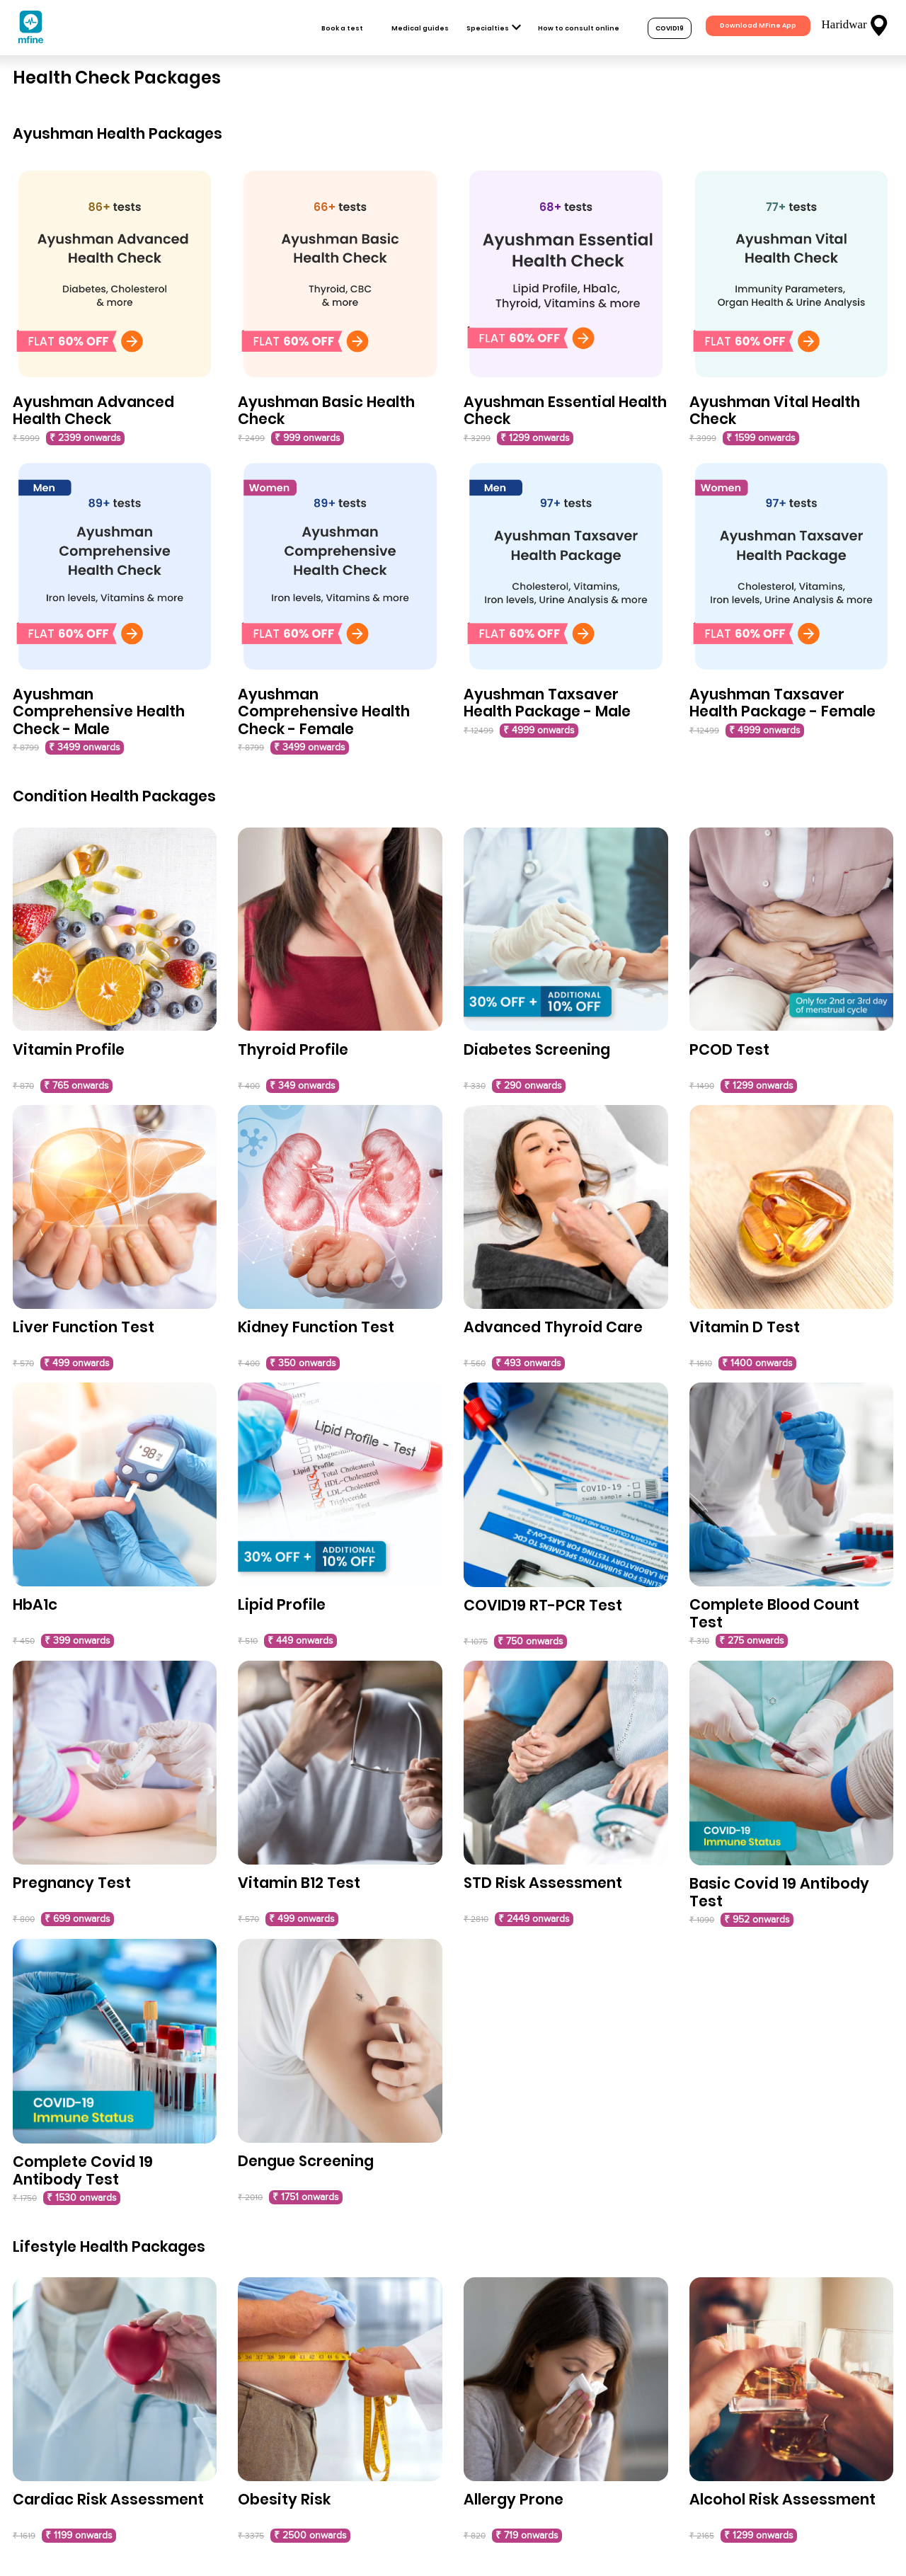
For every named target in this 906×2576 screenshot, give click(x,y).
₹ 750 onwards (530, 1641)
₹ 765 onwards (76, 1086)
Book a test (342, 28)
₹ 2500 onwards (310, 2535)
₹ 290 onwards (528, 1086)
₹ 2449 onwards (534, 1919)
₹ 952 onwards (757, 1919)
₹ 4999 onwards (539, 730)
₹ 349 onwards (303, 1086)
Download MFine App (758, 25)
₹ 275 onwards (751, 1641)
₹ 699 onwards (77, 1919)
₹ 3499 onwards (84, 747)
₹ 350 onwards (303, 1363)
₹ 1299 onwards (535, 438)
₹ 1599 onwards (761, 438)
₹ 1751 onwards (306, 2197)
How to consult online (578, 28)
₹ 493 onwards (528, 1363)
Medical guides (420, 28)
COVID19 (669, 28)
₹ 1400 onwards (757, 1363)
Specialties (487, 28)
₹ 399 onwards (77, 1641)
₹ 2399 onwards (85, 438)
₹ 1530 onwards (82, 2198)
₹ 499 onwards (77, 1363)
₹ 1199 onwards (79, 2535)
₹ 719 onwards (526, 2535)
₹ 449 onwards (300, 1641)
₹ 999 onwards (307, 438)
